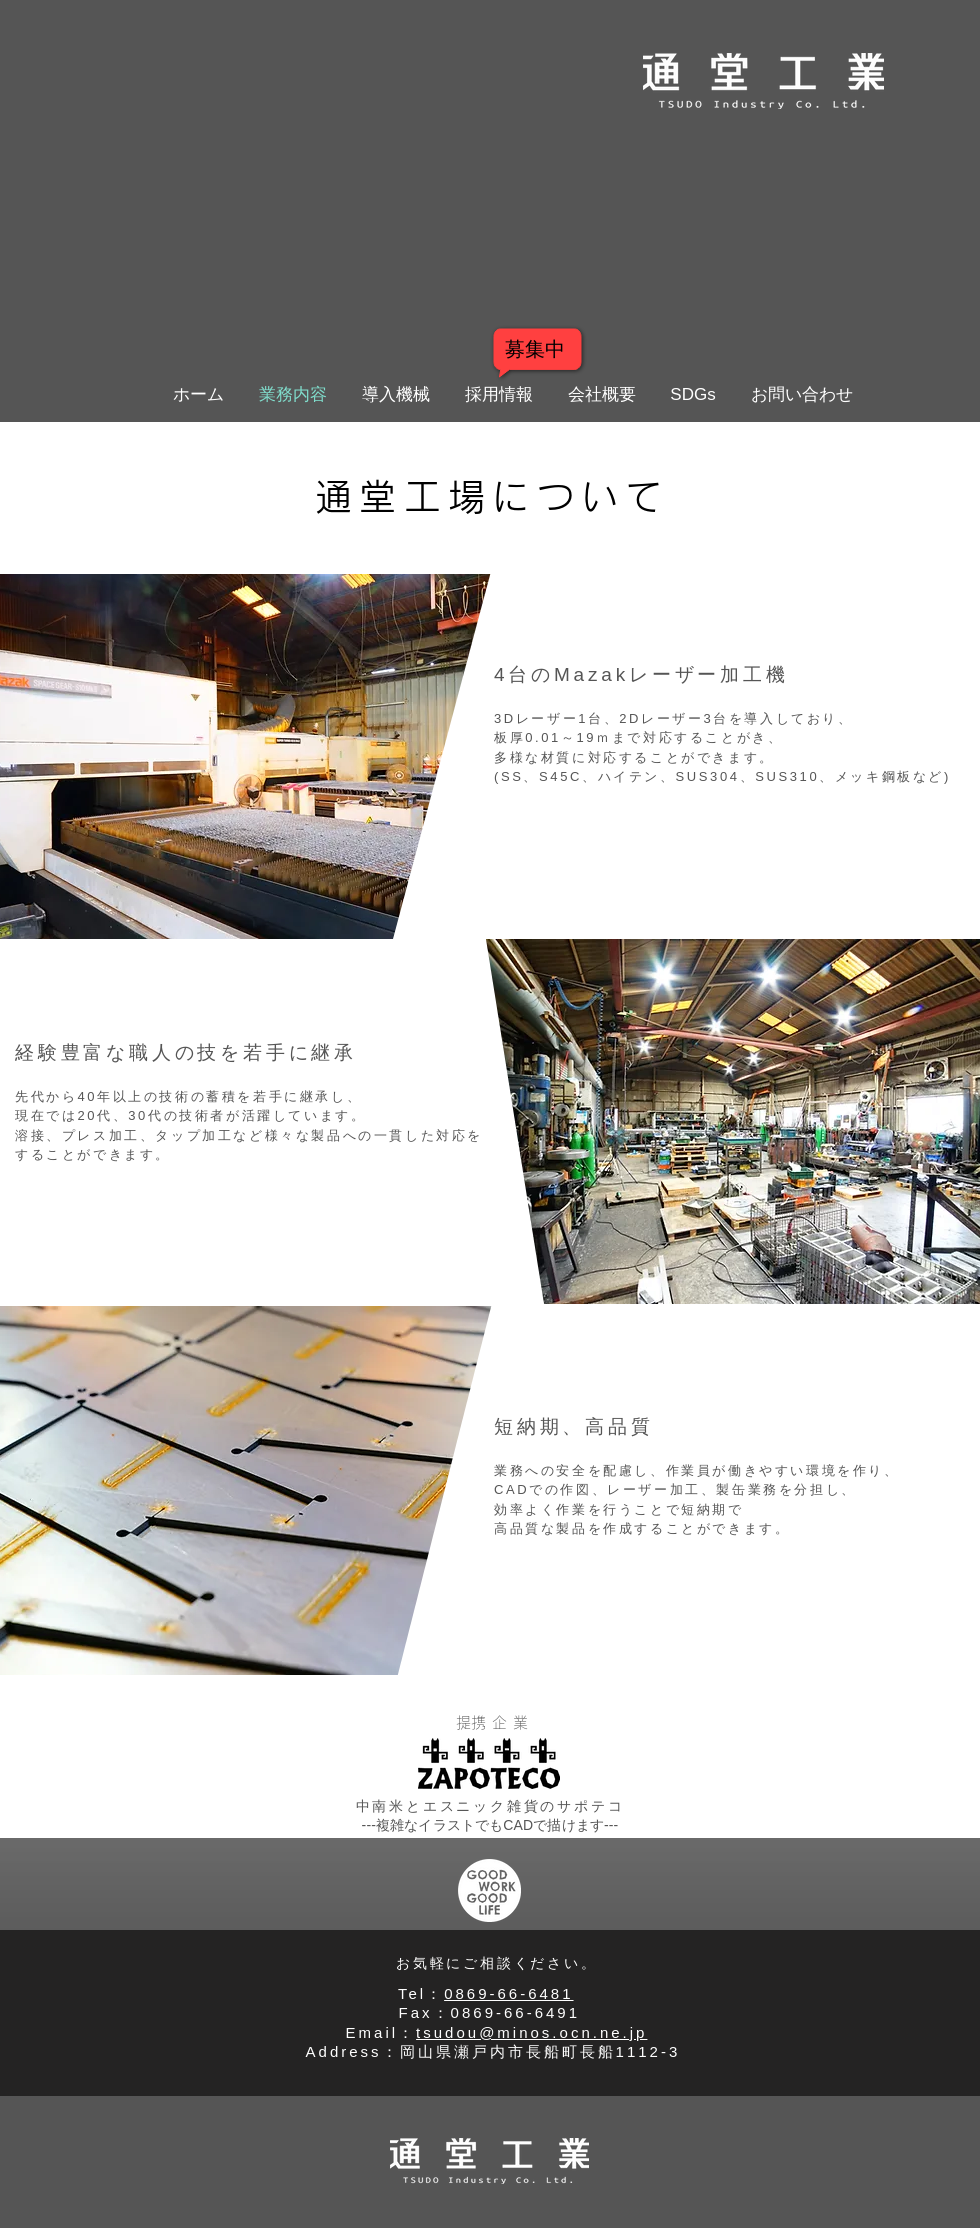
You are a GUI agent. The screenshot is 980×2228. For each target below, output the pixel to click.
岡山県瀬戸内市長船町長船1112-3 (544, 2051)
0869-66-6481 (508, 1993)
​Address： (353, 2051)
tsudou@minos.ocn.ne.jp (531, 2032)
